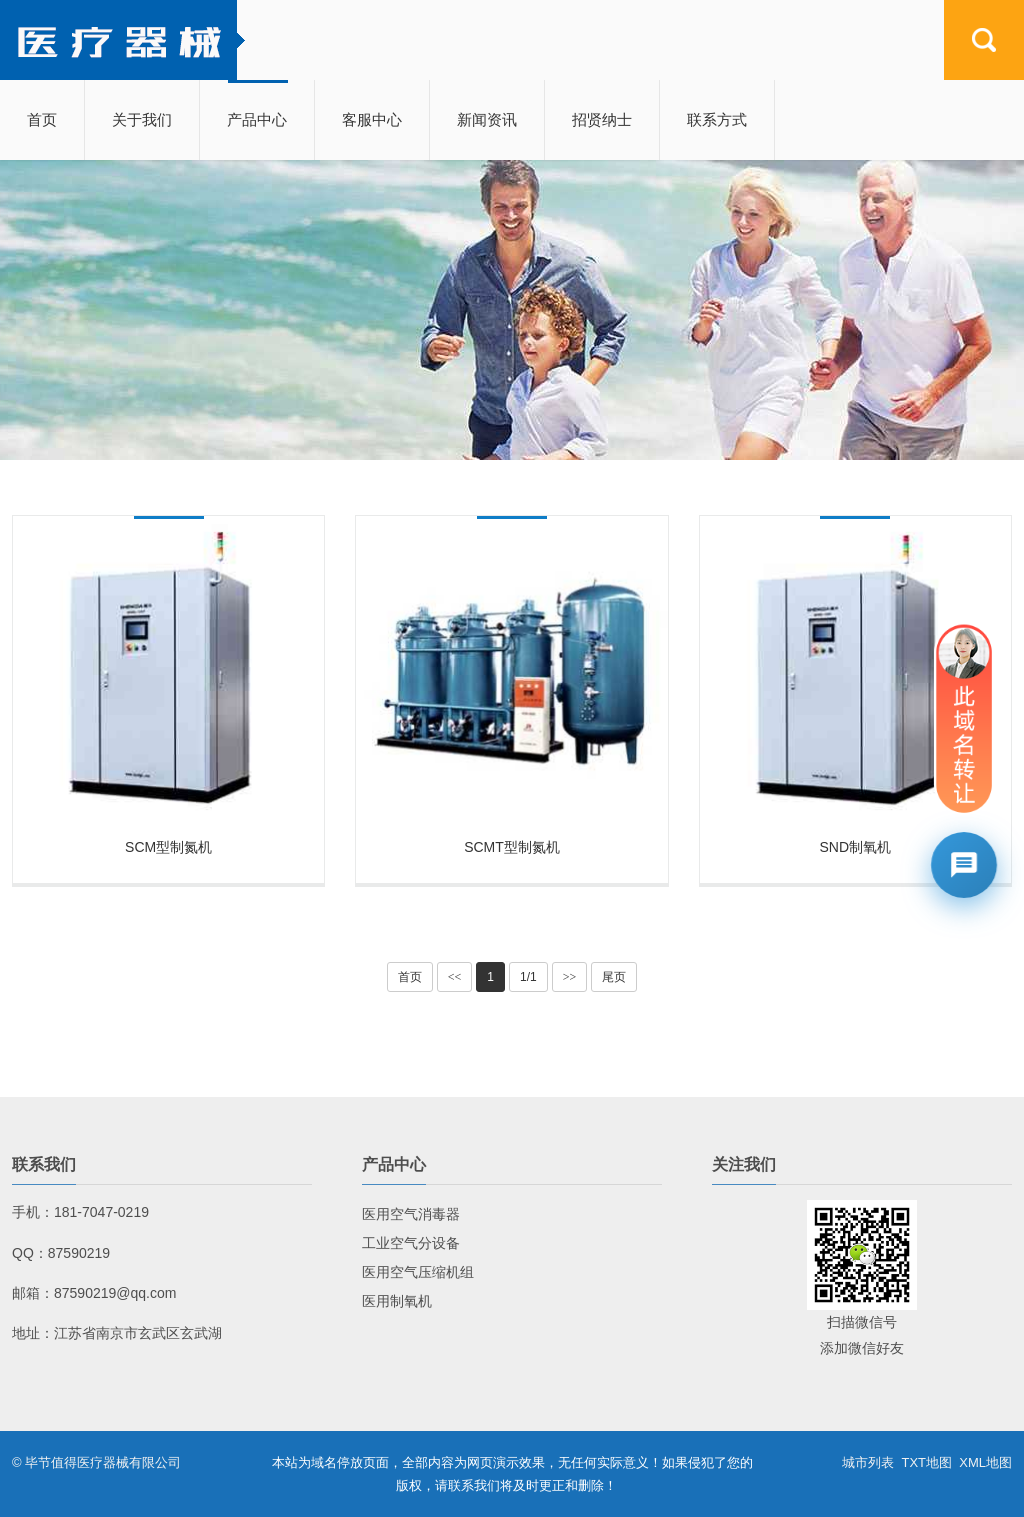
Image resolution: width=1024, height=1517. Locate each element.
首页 (42, 119)
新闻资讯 (487, 119)
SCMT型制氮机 (512, 847)
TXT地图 (926, 1462)
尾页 (614, 977)
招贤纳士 (602, 119)
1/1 (528, 977)
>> (570, 977)
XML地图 (985, 1462)
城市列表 (868, 1462)
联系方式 (717, 119)
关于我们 (142, 119)
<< (455, 977)
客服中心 (372, 119)
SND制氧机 (856, 847)
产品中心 (257, 119)
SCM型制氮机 (168, 847)
